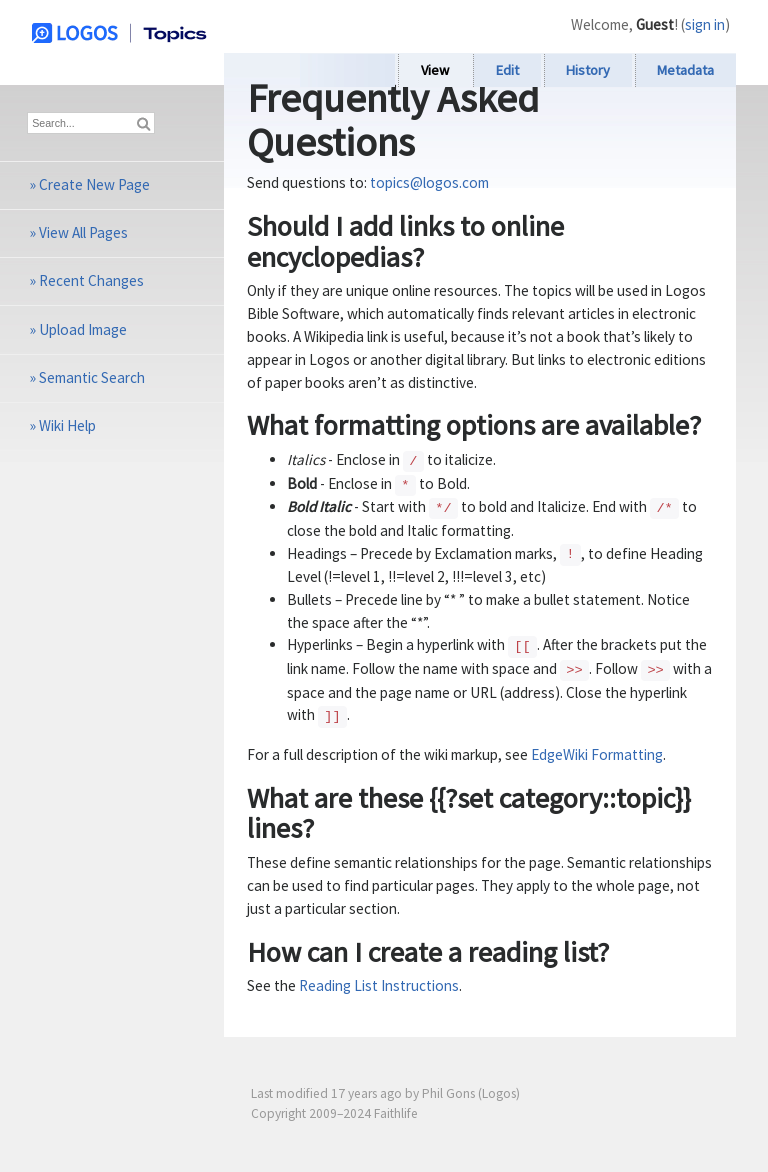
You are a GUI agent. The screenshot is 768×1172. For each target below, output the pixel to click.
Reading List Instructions (379, 985)
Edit (507, 70)
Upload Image (83, 329)
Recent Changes (91, 280)
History (588, 70)
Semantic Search (92, 377)
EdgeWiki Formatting (597, 754)
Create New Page (94, 184)
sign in (705, 24)
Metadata (685, 70)
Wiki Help (67, 425)
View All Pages (83, 232)
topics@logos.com (429, 182)
